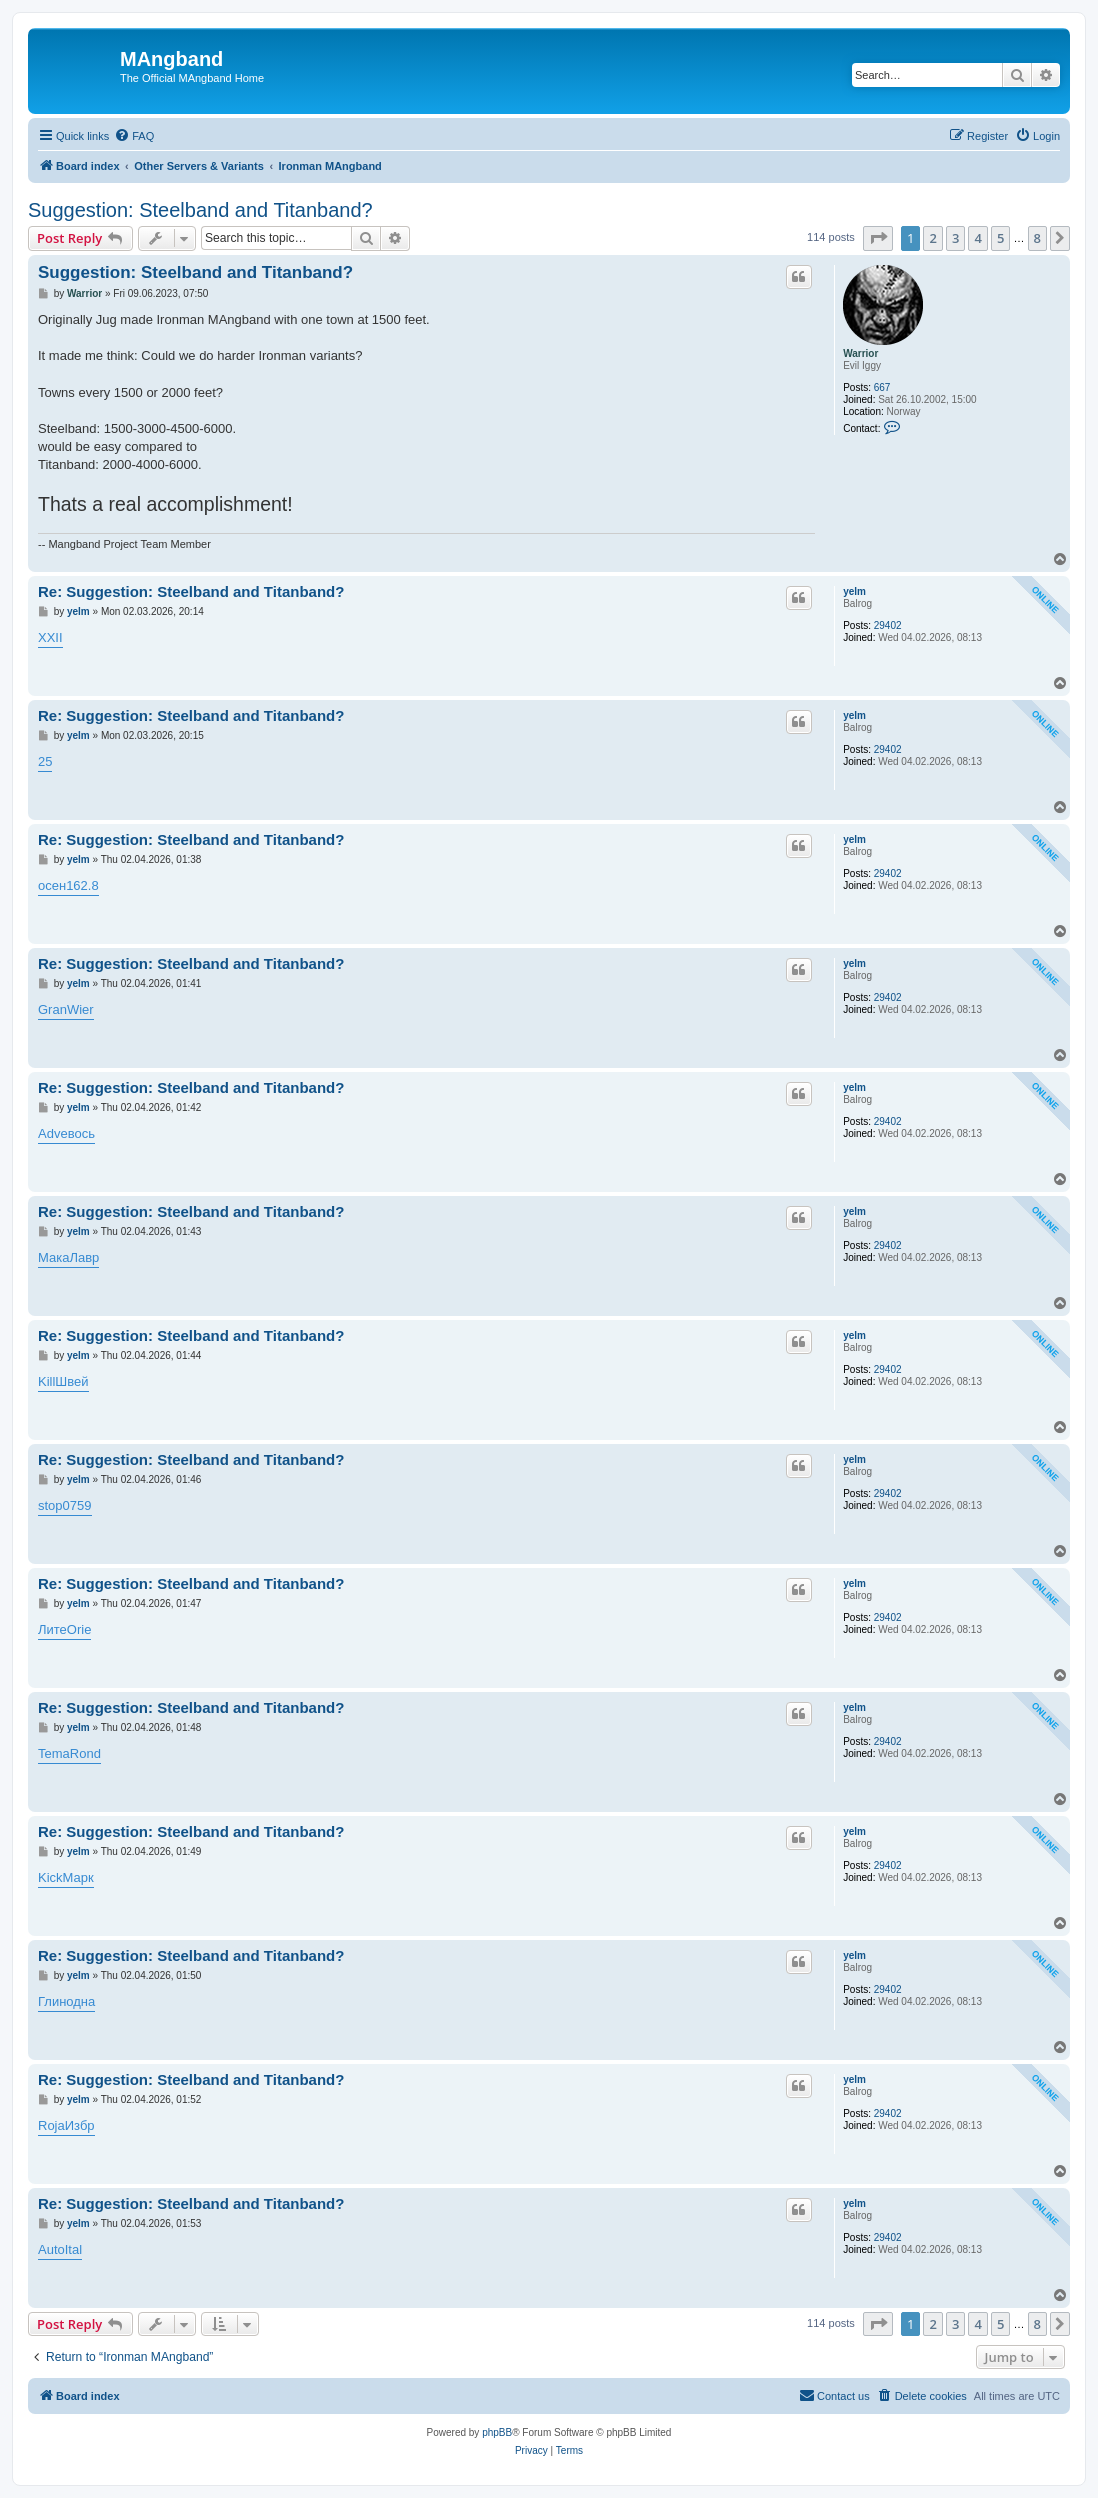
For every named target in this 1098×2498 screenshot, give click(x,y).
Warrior (860, 353)
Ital (73, 2249)
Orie (79, 1629)
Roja (51, 2125)
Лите (52, 1629)
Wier (80, 1009)
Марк (78, 1877)
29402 (888, 625)
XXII (50, 637)
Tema (54, 1753)
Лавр (84, 1257)
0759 (77, 1505)
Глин (52, 2001)
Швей (71, 1381)
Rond (85, 1753)
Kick (50, 1877)
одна (80, 2001)
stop (50, 1505)
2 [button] (932, 238)
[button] (878, 238)
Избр (80, 2125)
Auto (51, 2249)
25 (45, 761)
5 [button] (1000, 238)
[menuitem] (134, 136)
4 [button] (977, 238)
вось (81, 1133)
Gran (52, 1009)
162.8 (82, 885)
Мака (53, 1257)
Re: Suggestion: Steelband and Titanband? (191, 591)
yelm (854, 591)
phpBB (497, 2432)
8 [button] (1037, 238)
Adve (53, 1133)
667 (882, 387)
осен (52, 885)
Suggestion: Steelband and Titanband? (200, 210)
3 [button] (955, 238)
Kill (46, 1381)
